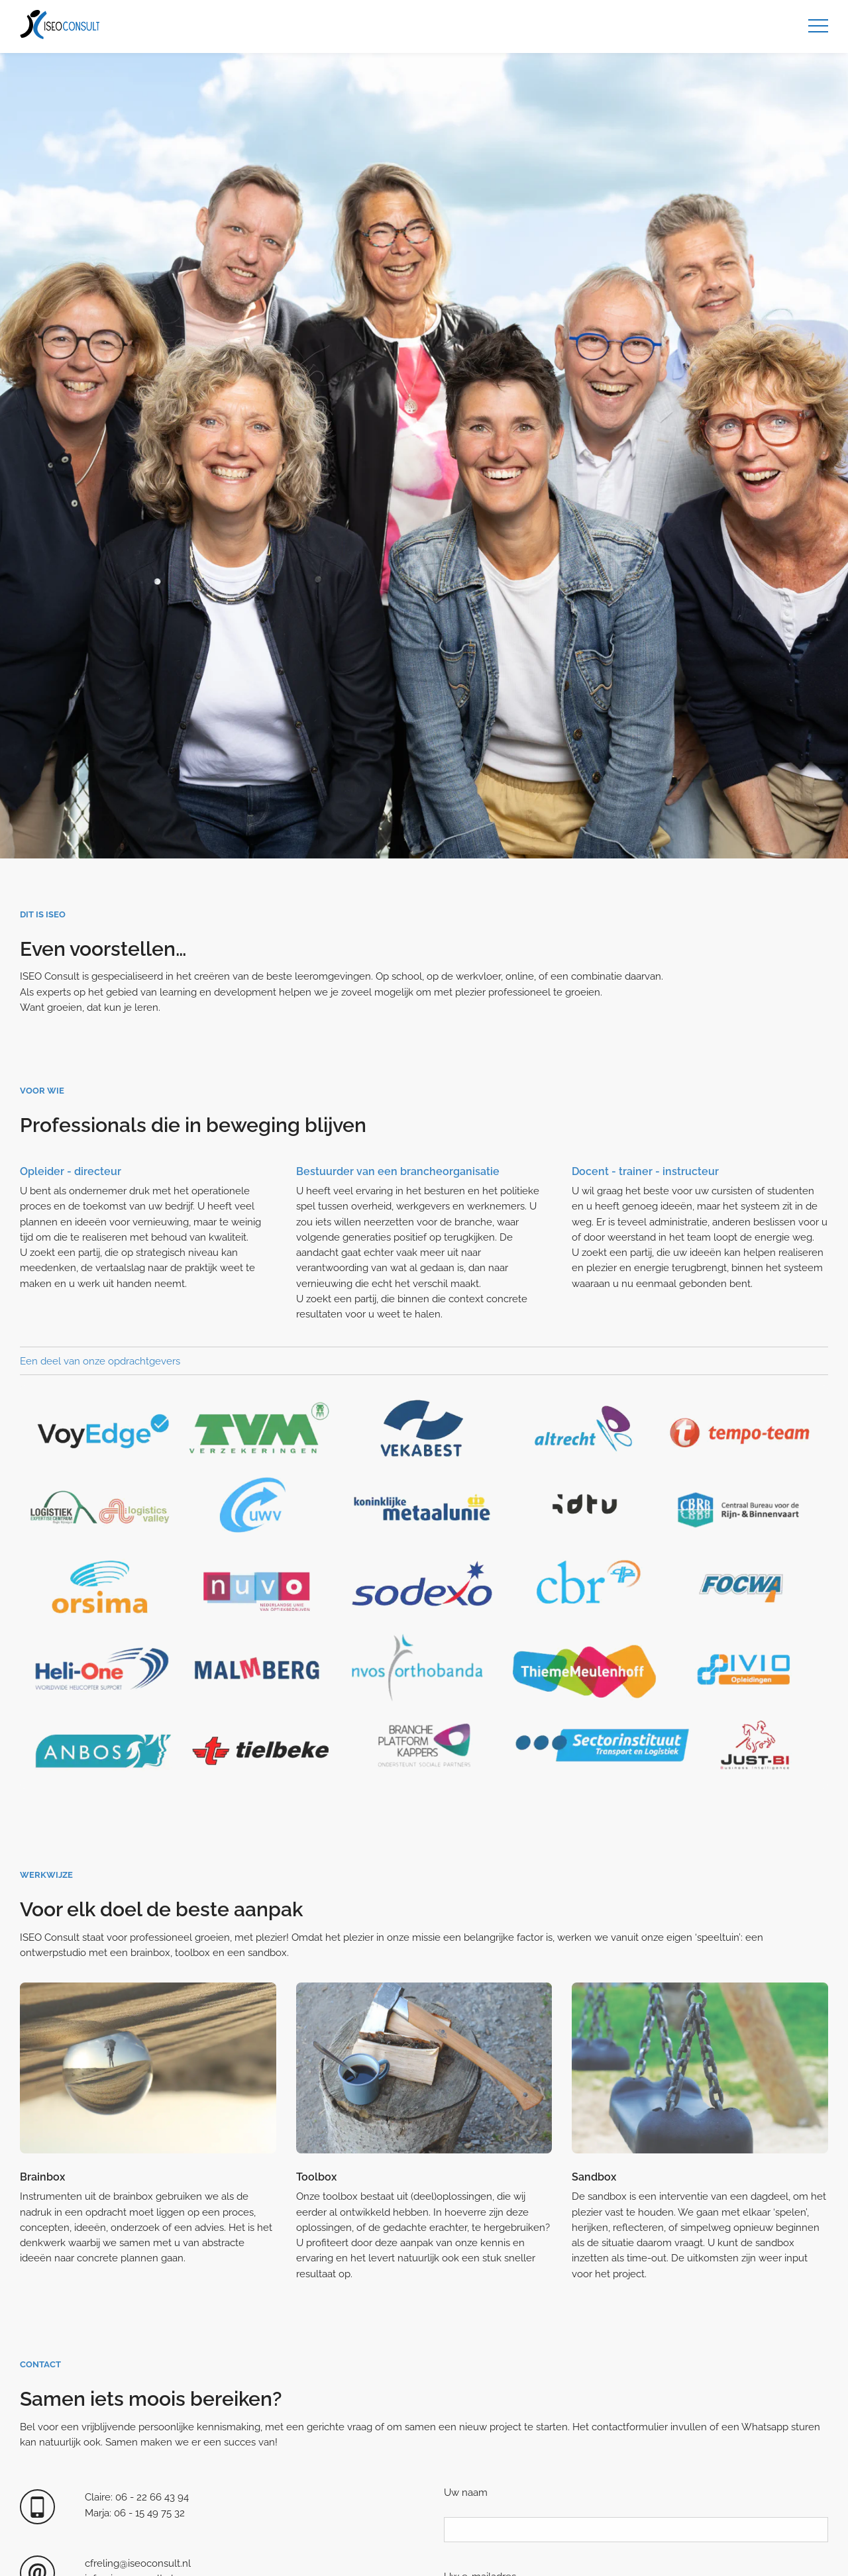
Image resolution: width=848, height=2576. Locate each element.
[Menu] (818, 25)
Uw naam (466, 2492)
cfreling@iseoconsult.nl (138, 2563)
